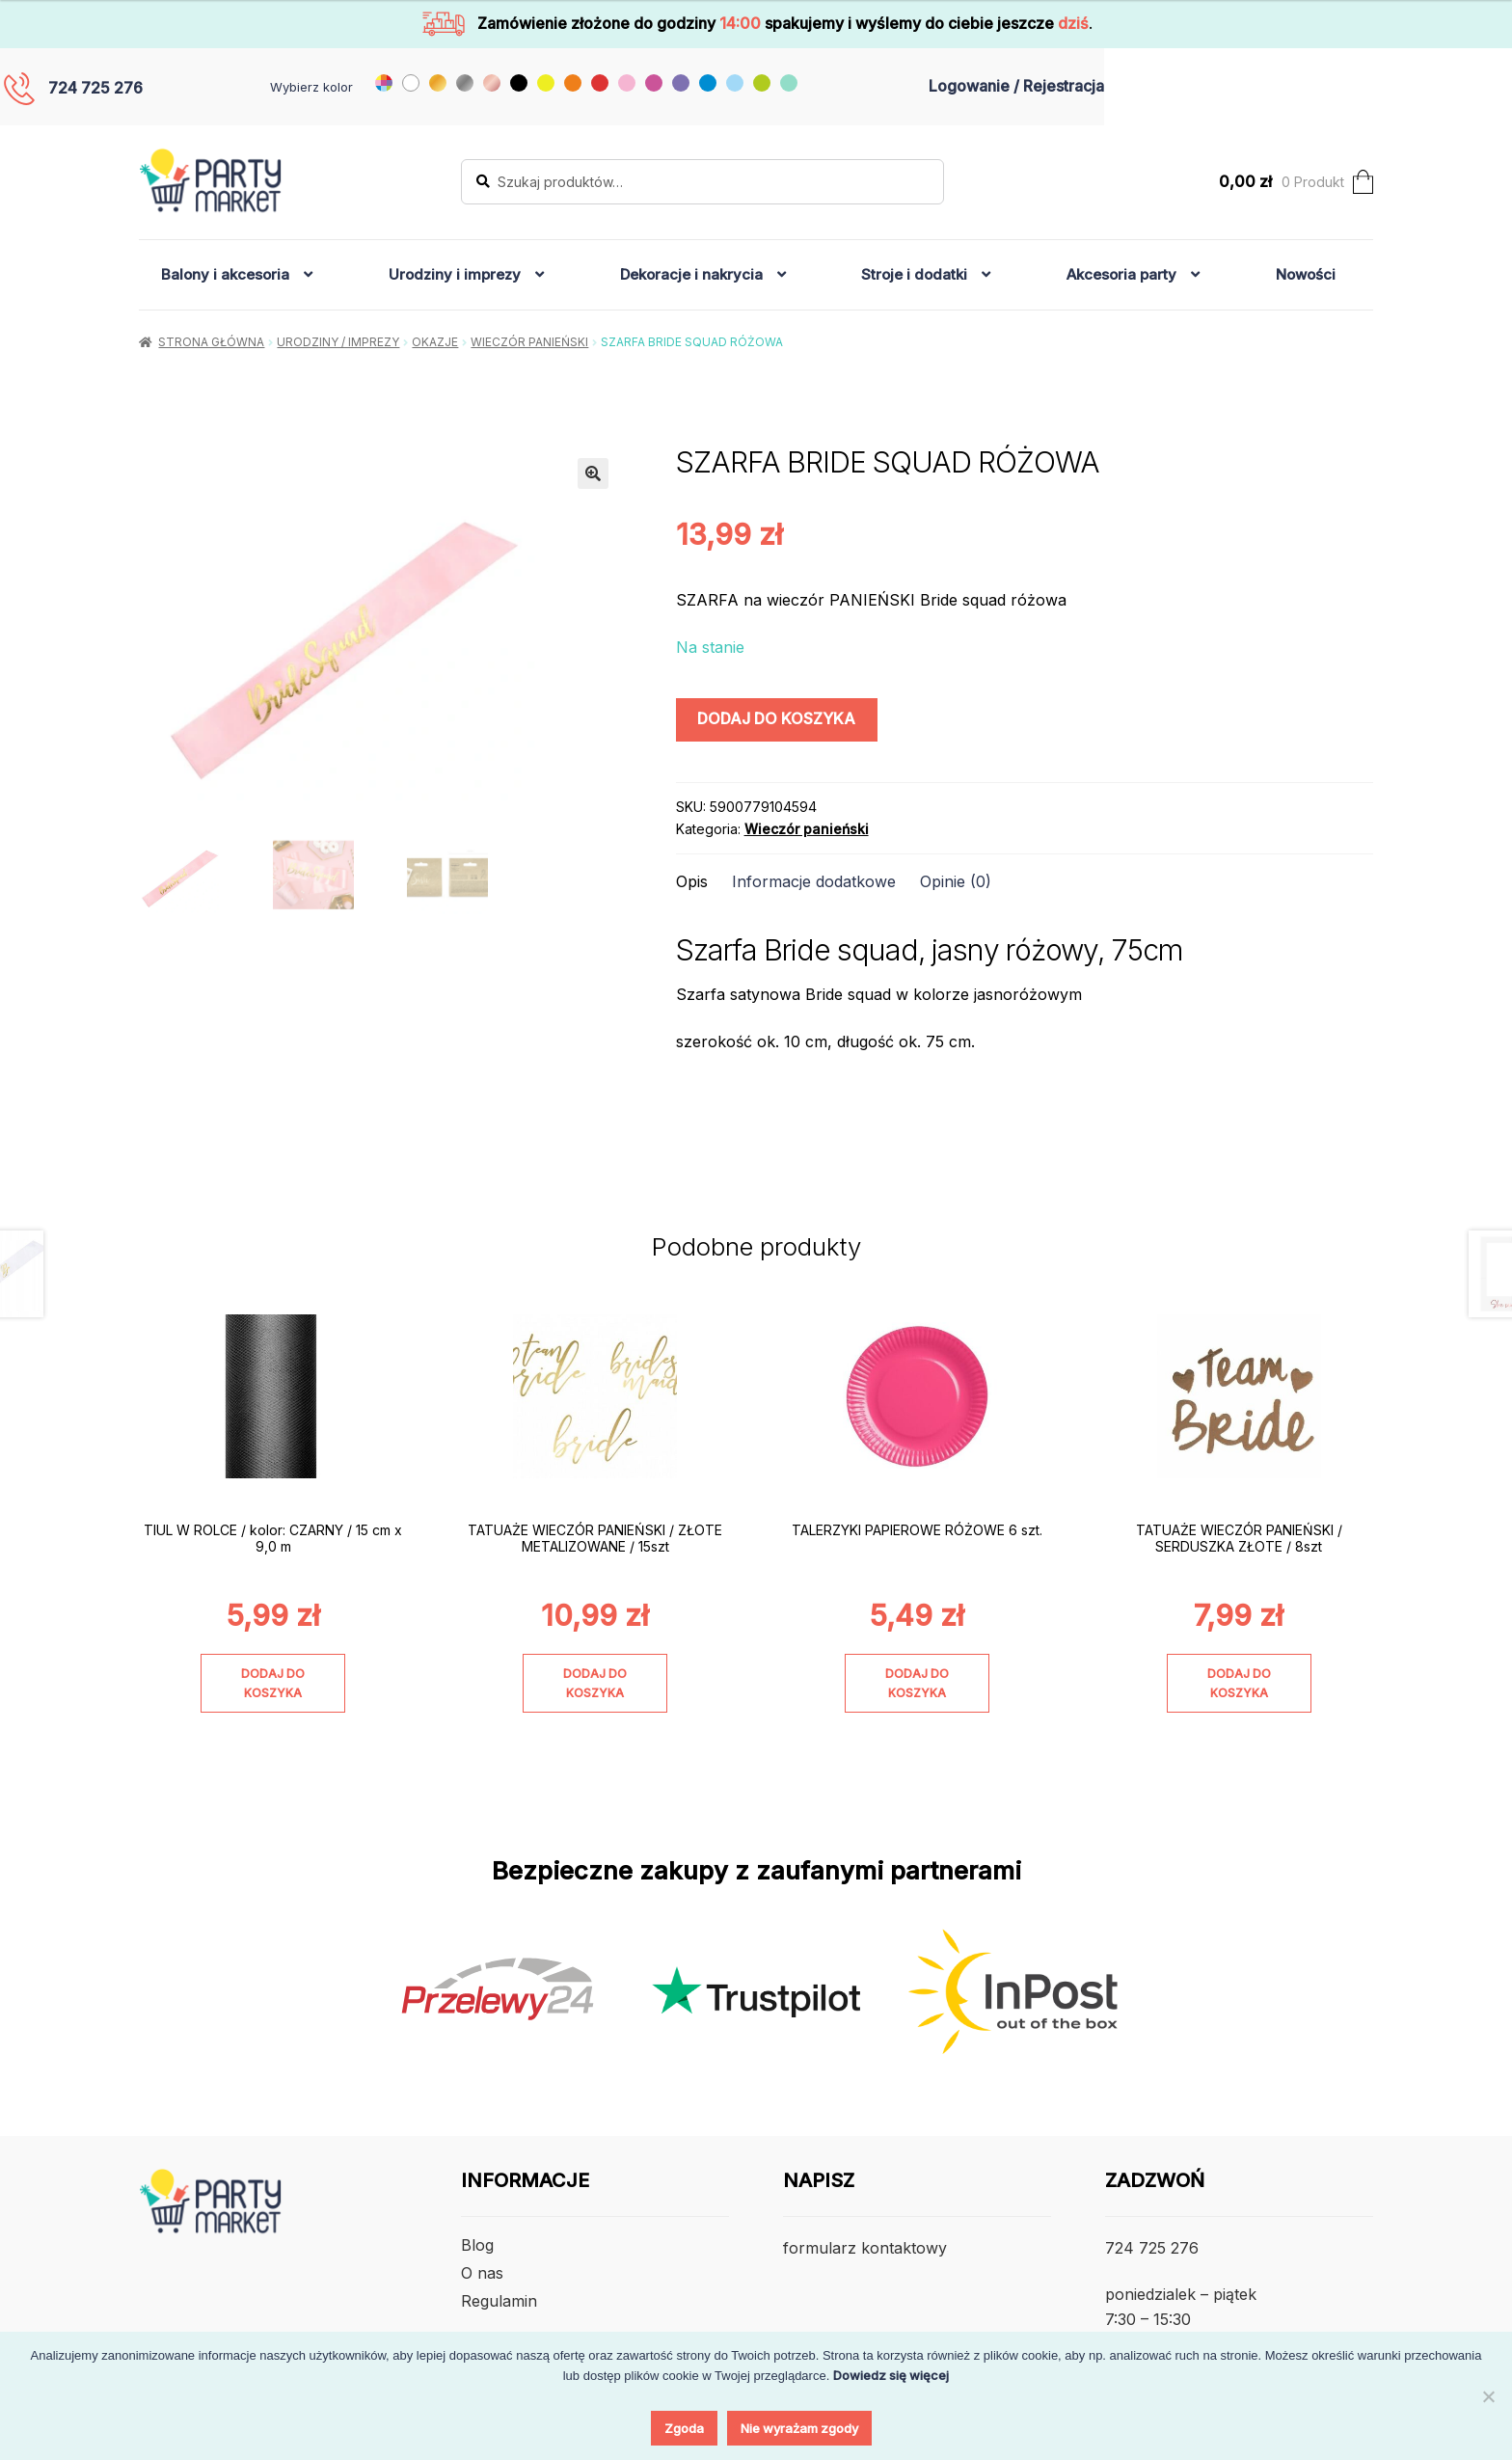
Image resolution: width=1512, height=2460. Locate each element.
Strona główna (211, 342)
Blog (477, 2245)
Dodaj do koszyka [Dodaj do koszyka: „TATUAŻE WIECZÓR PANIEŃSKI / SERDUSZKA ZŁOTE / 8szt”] (1239, 1682)
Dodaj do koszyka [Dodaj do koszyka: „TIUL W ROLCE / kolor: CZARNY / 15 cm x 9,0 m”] (273, 1682)
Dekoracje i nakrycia (691, 274)
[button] (593, 473)
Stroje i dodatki (914, 274)
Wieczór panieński (529, 342)
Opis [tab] (692, 881)
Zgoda (684, 2428)
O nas (482, 2273)
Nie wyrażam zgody (799, 2428)
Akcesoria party (1121, 274)
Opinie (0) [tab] (955, 881)
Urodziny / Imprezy (338, 342)
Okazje (435, 342)
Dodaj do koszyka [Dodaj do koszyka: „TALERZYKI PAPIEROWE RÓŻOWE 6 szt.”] (917, 1682)
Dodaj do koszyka (776, 718)
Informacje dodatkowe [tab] (814, 881)
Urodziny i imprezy (455, 274)
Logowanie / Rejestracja (1016, 85)
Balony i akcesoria (225, 274)
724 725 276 (95, 87)
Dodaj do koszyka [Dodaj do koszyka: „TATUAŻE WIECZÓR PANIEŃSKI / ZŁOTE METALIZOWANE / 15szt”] (595, 1682)
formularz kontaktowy (865, 2247)
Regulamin (499, 2301)
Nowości (1306, 274)
